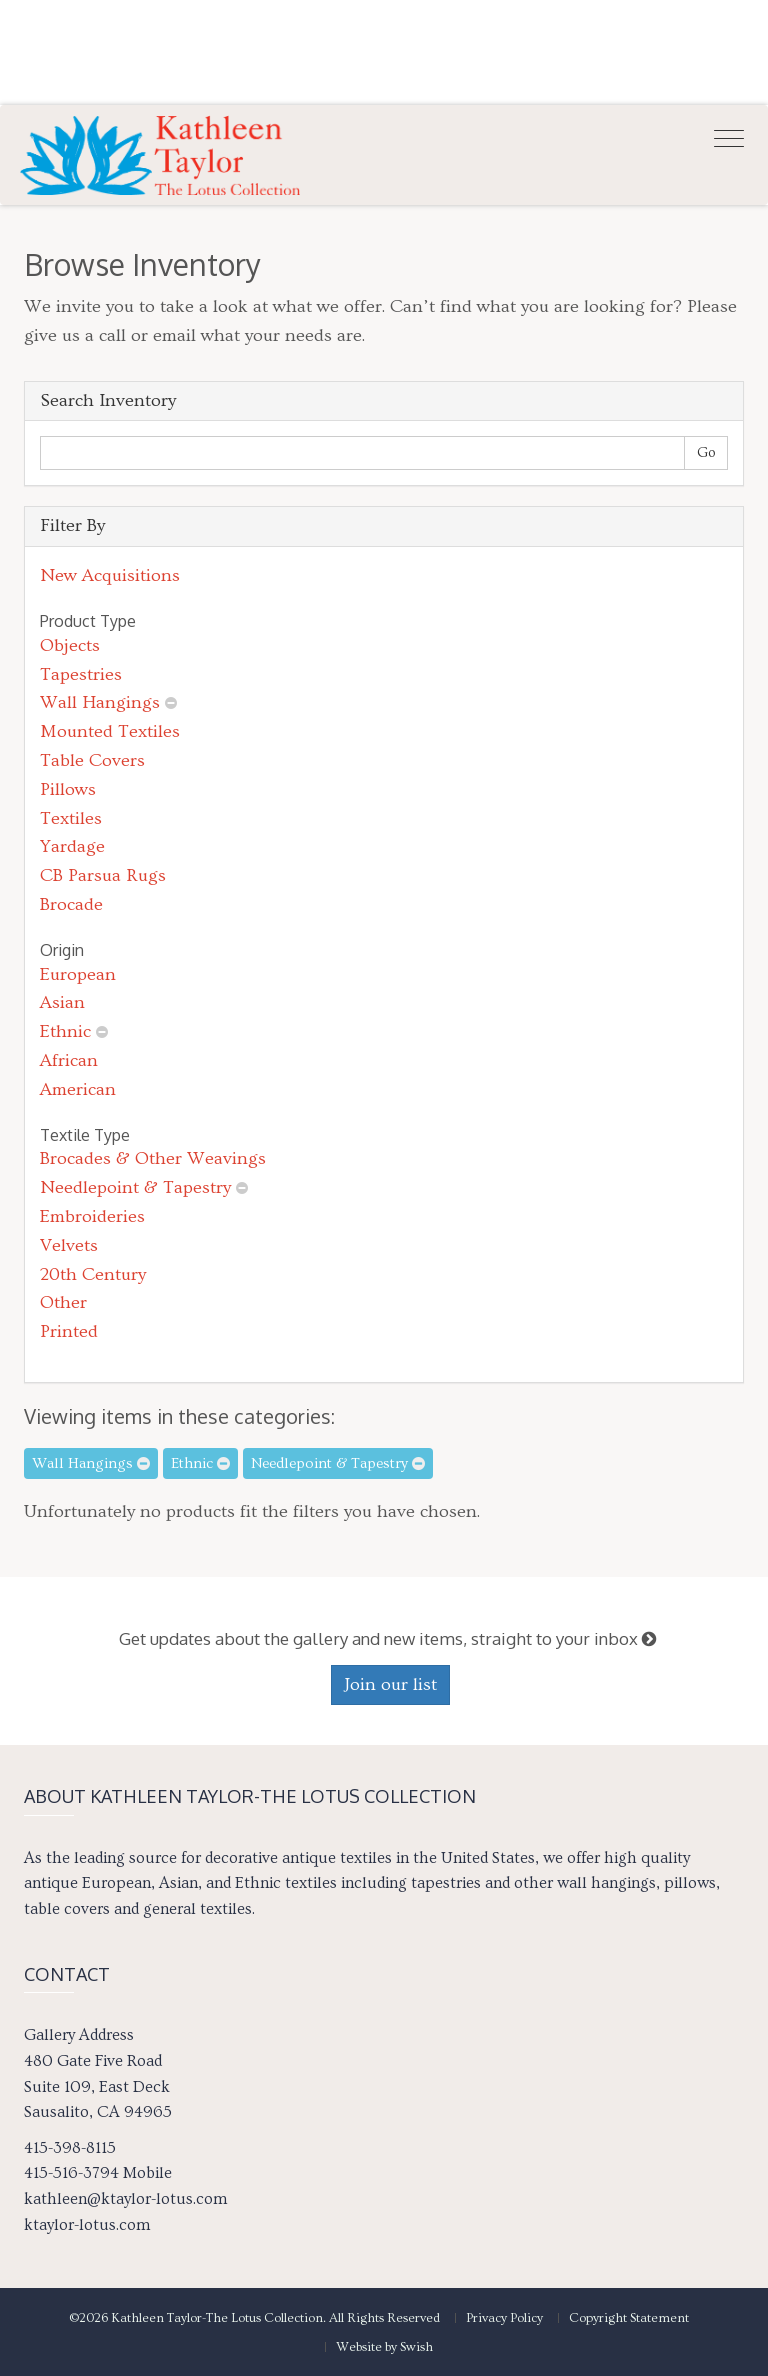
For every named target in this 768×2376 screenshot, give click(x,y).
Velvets (69, 1245)
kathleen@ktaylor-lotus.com (125, 2199)
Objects (70, 645)
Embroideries (92, 1216)
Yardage (72, 846)
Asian (62, 1002)
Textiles (71, 818)
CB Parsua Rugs (103, 875)
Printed (69, 1331)
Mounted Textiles (110, 731)
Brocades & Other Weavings (153, 1158)
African (69, 1060)
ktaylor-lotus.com (87, 2225)
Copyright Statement (629, 2318)
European (78, 974)
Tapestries (81, 674)
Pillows (68, 789)
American (78, 1089)
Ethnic (65, 1031)
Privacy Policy (504, 2318)
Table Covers (92, 760)
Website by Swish (384, 2347)
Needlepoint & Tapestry (135, 1187)
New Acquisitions (110, 575)
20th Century (93, 1274)
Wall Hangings (100, 702)
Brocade (71, 904)
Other (63, 1302)
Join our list (390, 1684)
